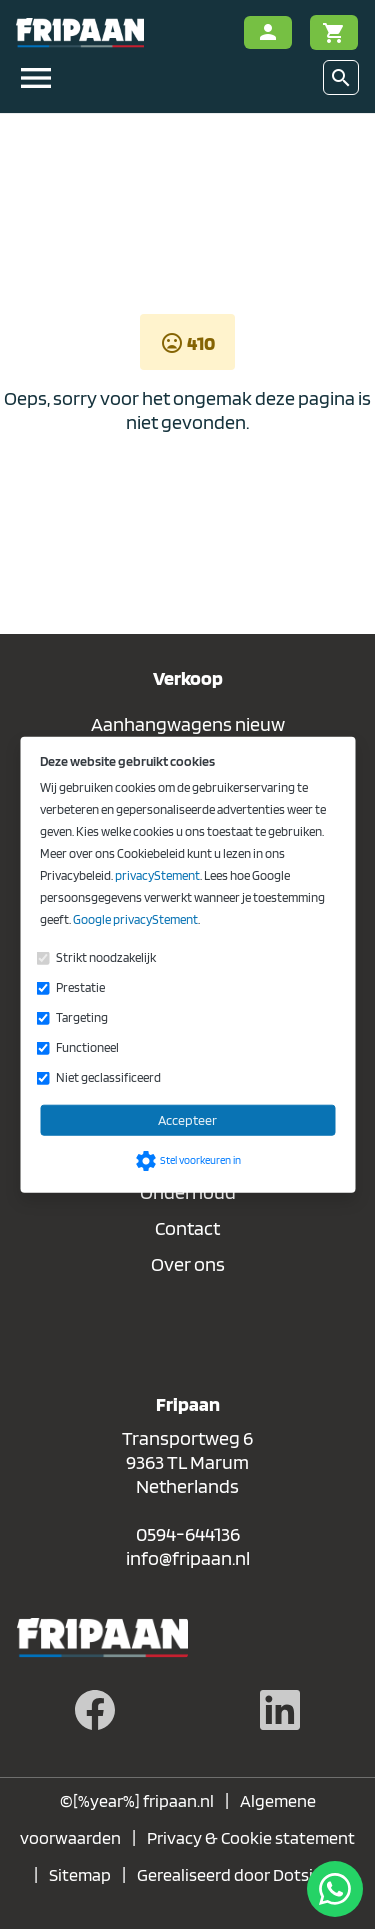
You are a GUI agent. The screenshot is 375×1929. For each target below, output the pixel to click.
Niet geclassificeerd (108, 1077)
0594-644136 (188, 1534)
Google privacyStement (135, 919)
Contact (187, 1228)
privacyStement (157, 875)
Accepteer (187, 1120)
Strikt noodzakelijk (106, 957)
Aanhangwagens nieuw (188, 724)
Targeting (82, 1017)
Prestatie (80, 987)
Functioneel (87, 1047)
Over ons (188, 1264)
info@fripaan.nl (188, 1558)
